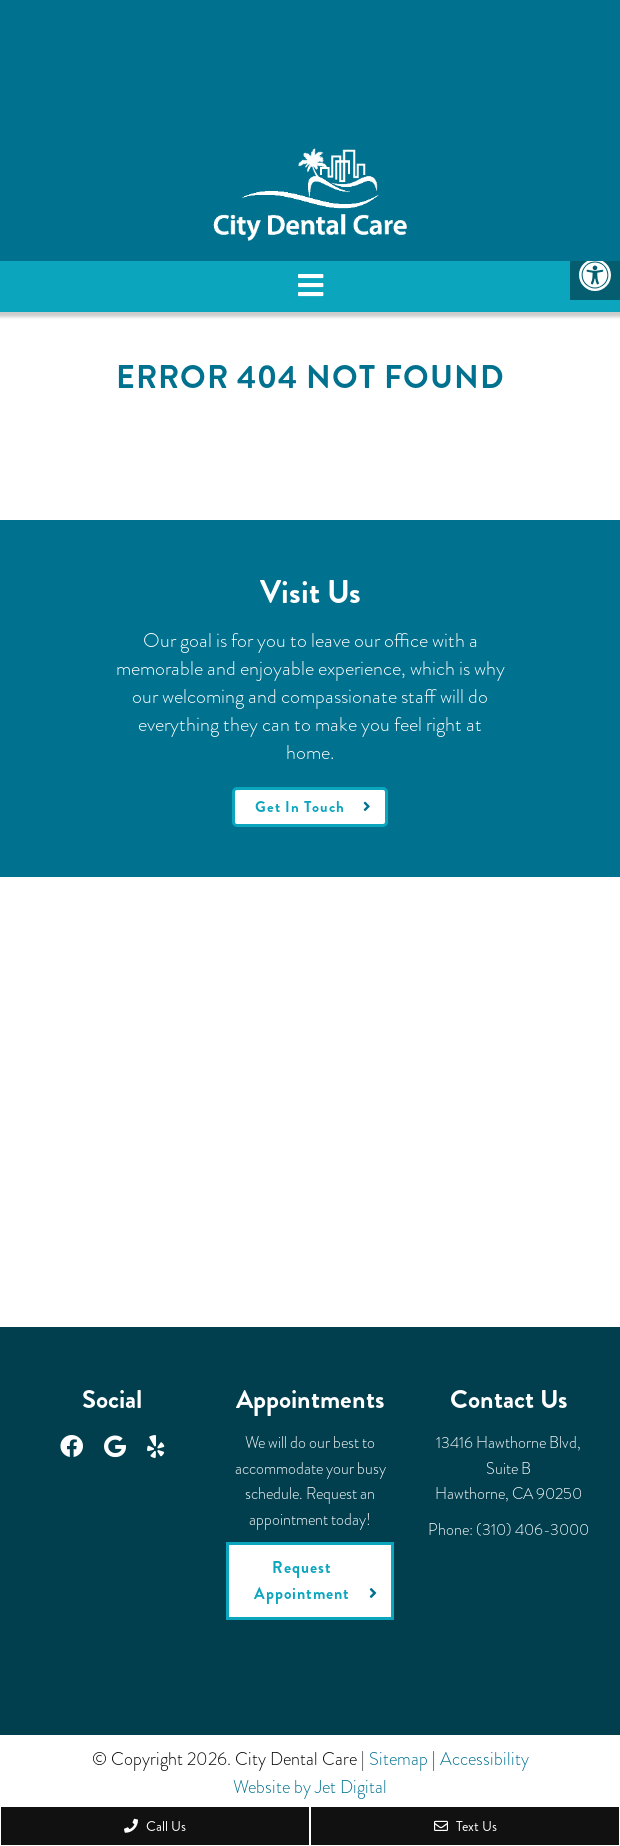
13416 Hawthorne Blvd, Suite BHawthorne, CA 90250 (508, 1468)
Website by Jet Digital (310, 1787)
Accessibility (484, 1759)
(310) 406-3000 (532, 1529)
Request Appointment (302, 1580)
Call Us (155, 1826)
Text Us (465, 1826)
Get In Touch (300, 807)
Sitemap (398, 1759)
